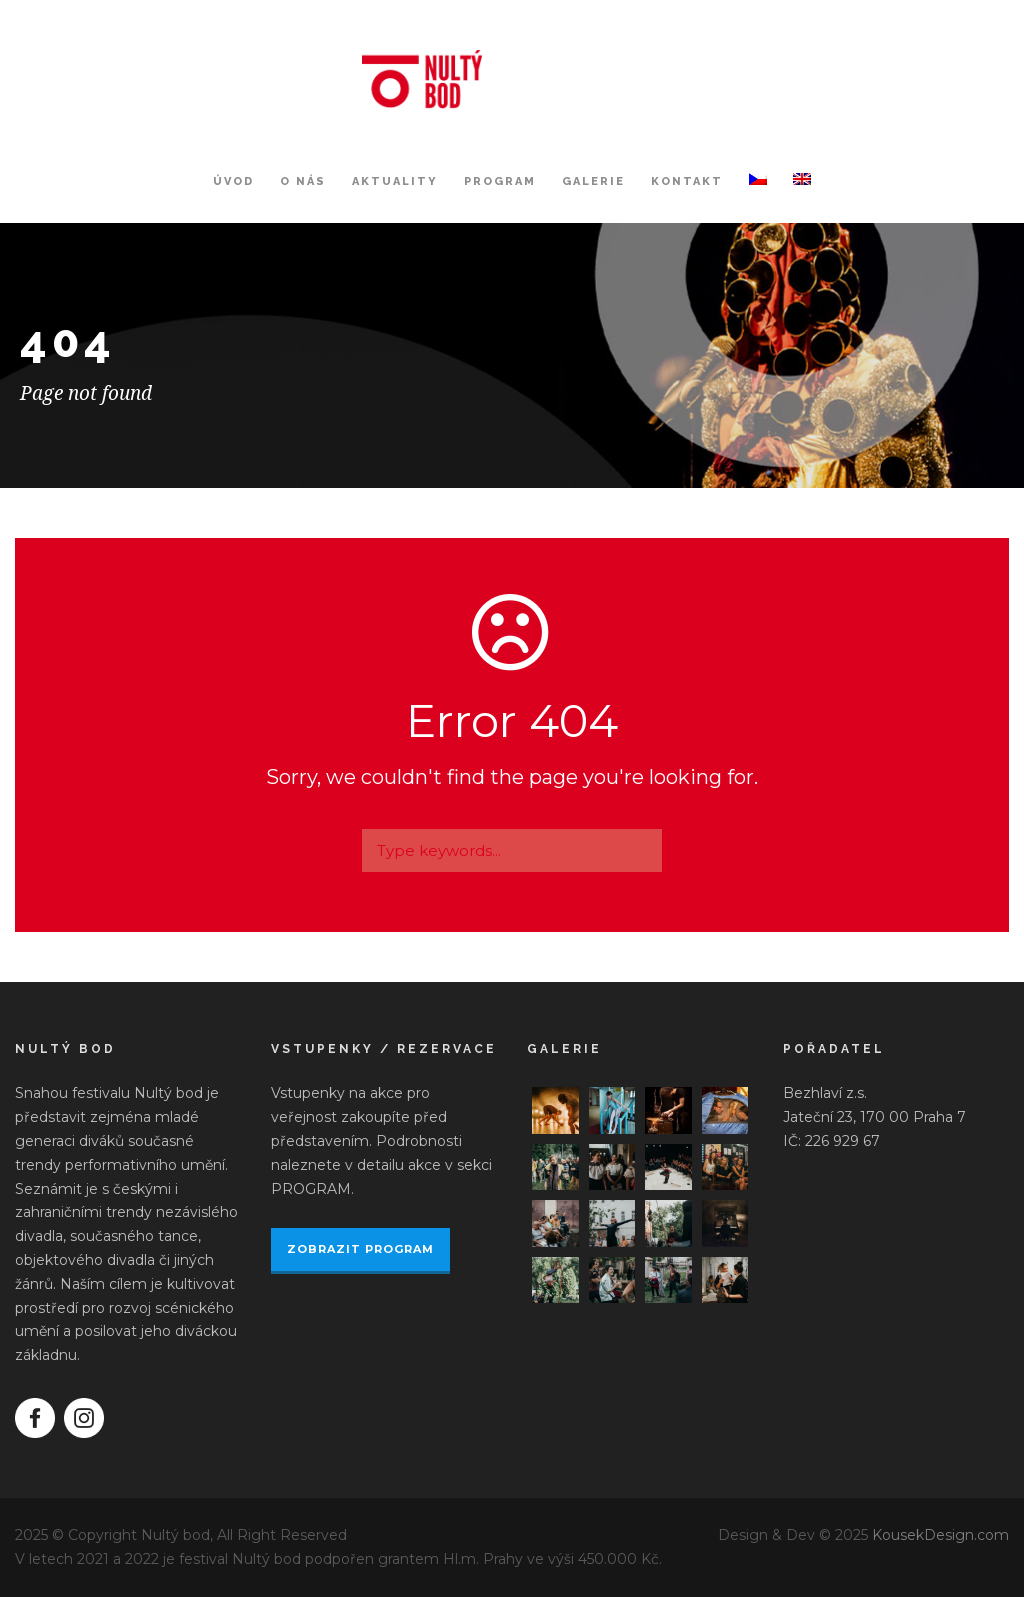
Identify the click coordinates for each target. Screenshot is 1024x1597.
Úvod (233, 181)
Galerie (593, 181)
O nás (303, 181)
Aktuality (395, 181)
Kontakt (687, 181)
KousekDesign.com (940, 1535)
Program (500, 181)
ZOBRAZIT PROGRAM (360, 1249)
